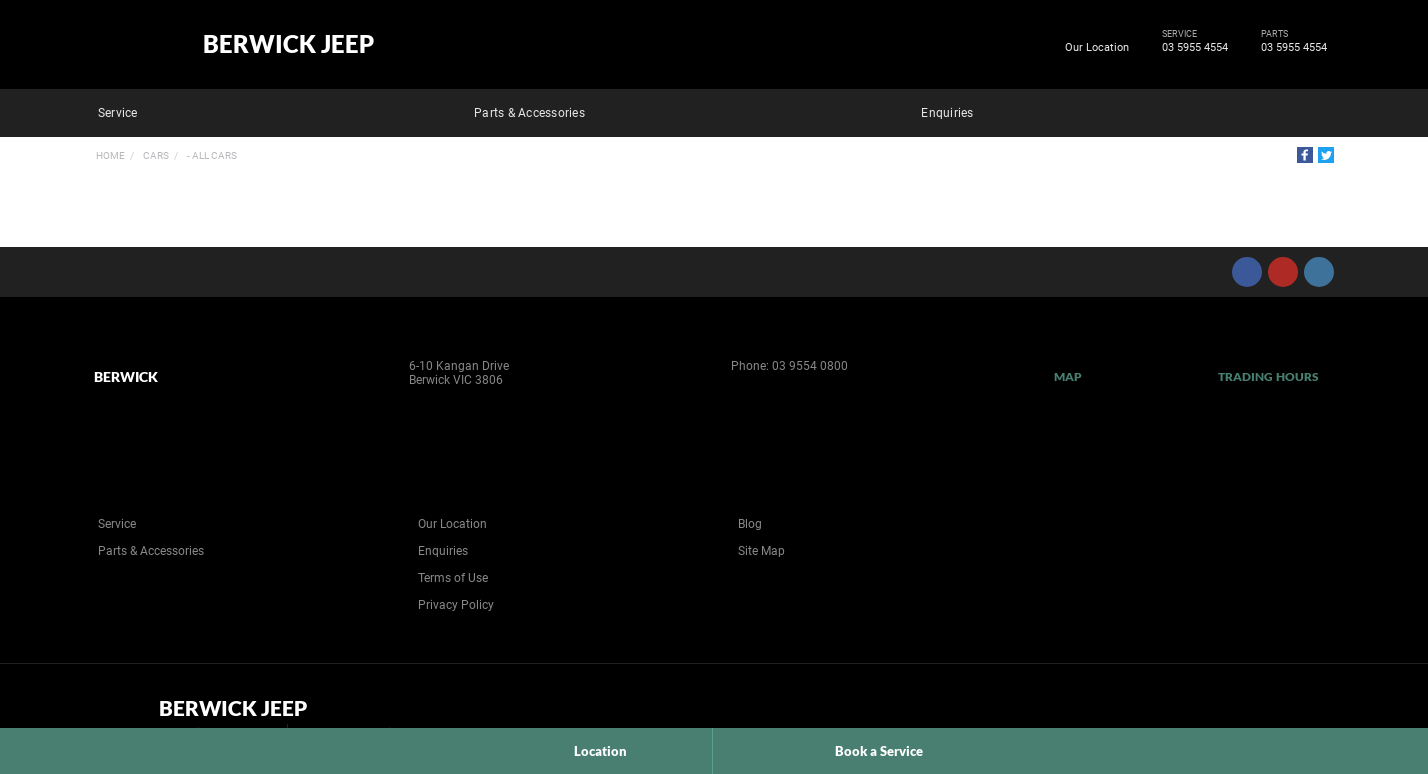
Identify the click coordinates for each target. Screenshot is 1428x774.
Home (110, 155)
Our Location (1097, 47)
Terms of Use (453, 578)
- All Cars (211, 155)
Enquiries (947, 113)
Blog (750, 524)
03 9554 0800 (810, 366)
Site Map (761, 551)
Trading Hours (1268, 376)
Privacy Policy (456, 605)
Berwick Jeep (288, 44)
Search (1320, 110)
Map (1068, 376)
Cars (155, 155)
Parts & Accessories (529, 113)
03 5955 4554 (1191, 48)
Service (118, 113)
